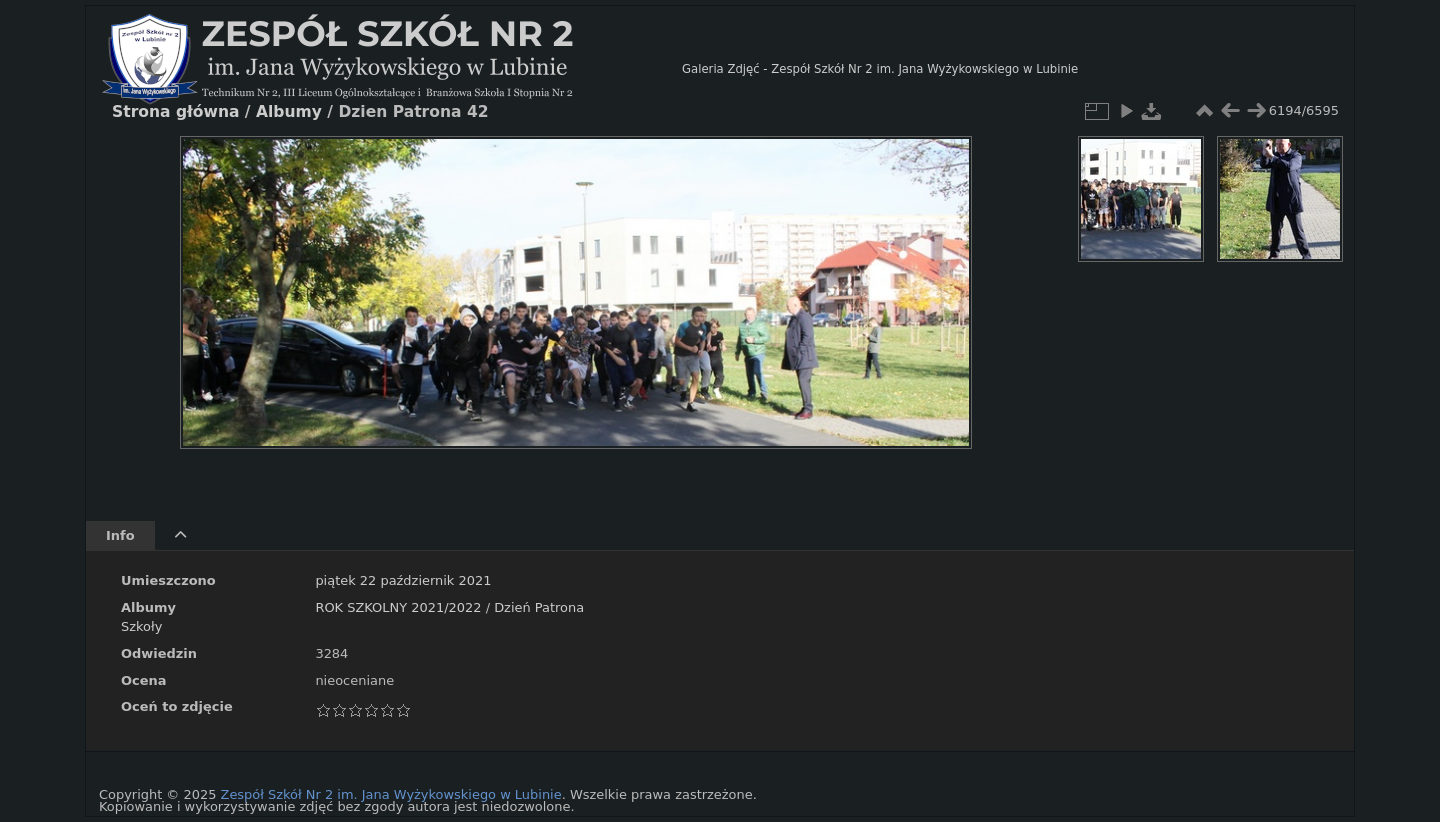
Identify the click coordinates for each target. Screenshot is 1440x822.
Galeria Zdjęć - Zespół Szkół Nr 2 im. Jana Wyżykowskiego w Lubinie (880, 69)
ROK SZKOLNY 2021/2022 (398, 607)
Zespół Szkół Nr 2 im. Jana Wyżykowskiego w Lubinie (391, 794)
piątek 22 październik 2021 (403, 580)
